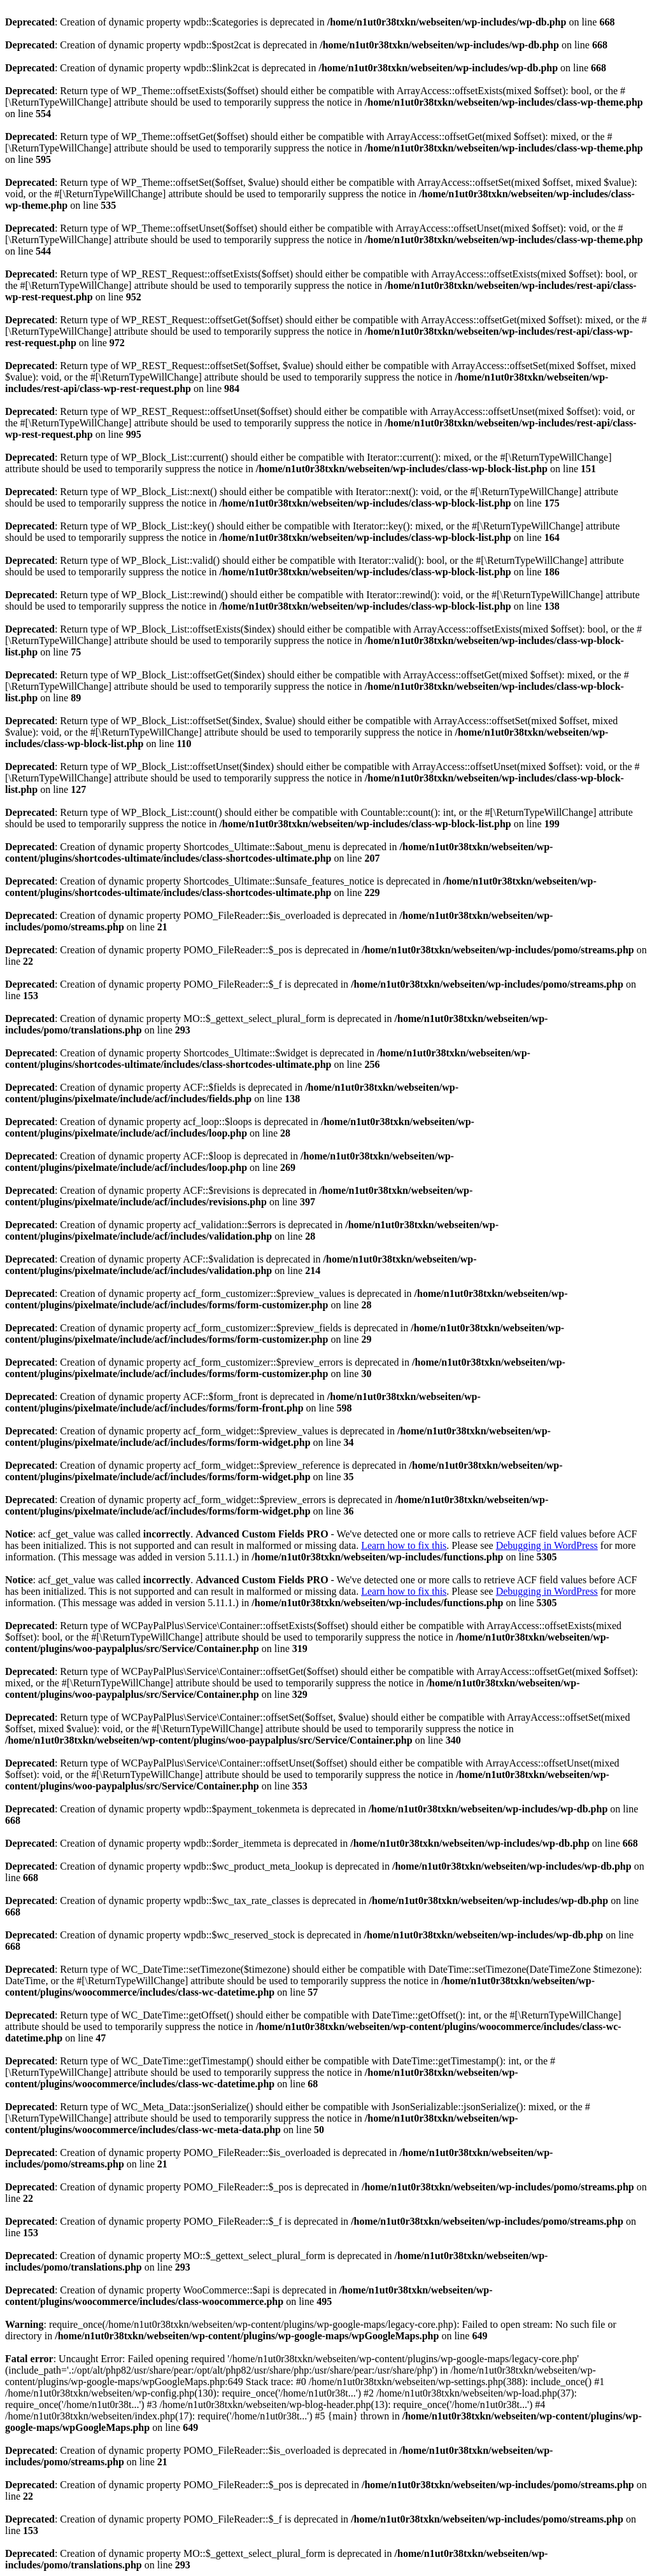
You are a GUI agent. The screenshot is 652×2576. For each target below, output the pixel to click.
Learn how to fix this (403, 1545)
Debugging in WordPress (547, 1545)
